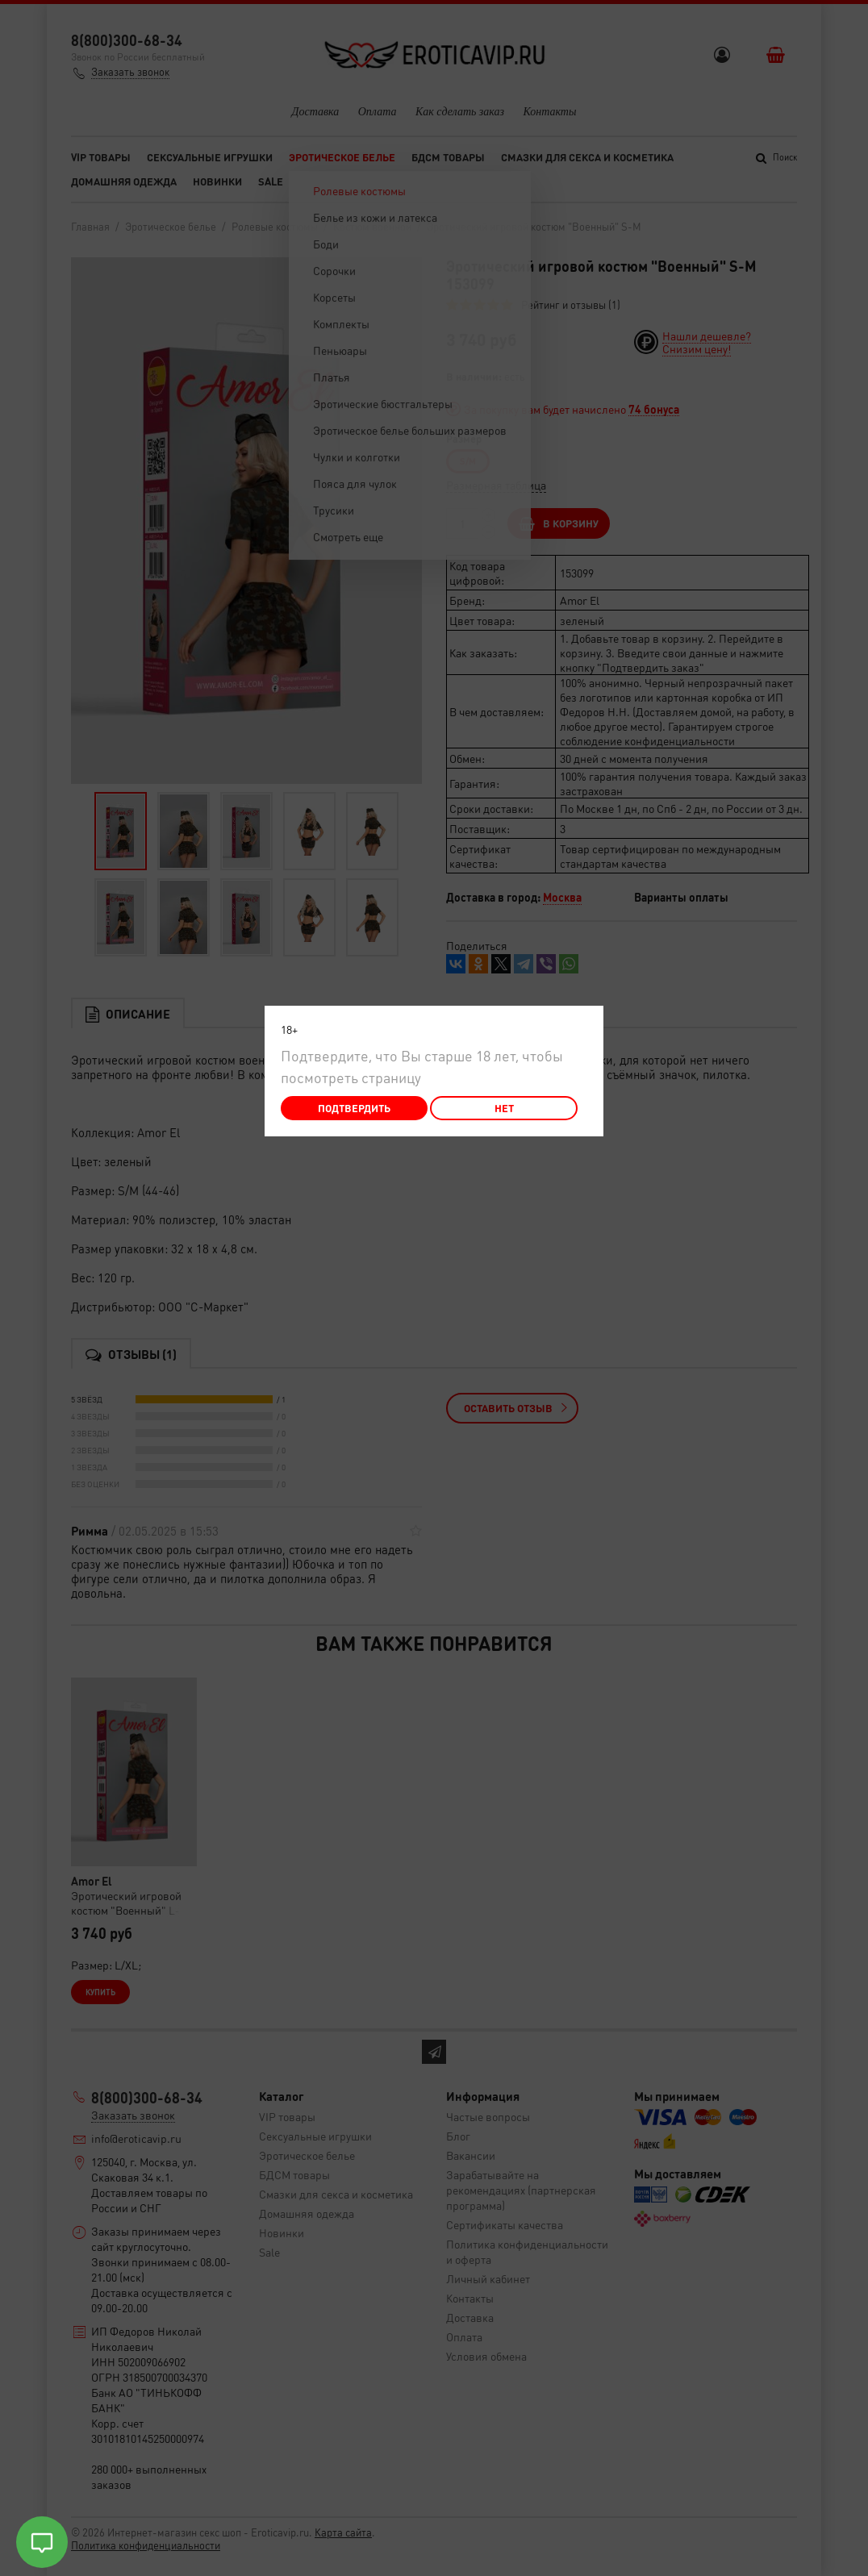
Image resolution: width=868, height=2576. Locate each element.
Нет (504, 1108)
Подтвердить (354, 1108)
